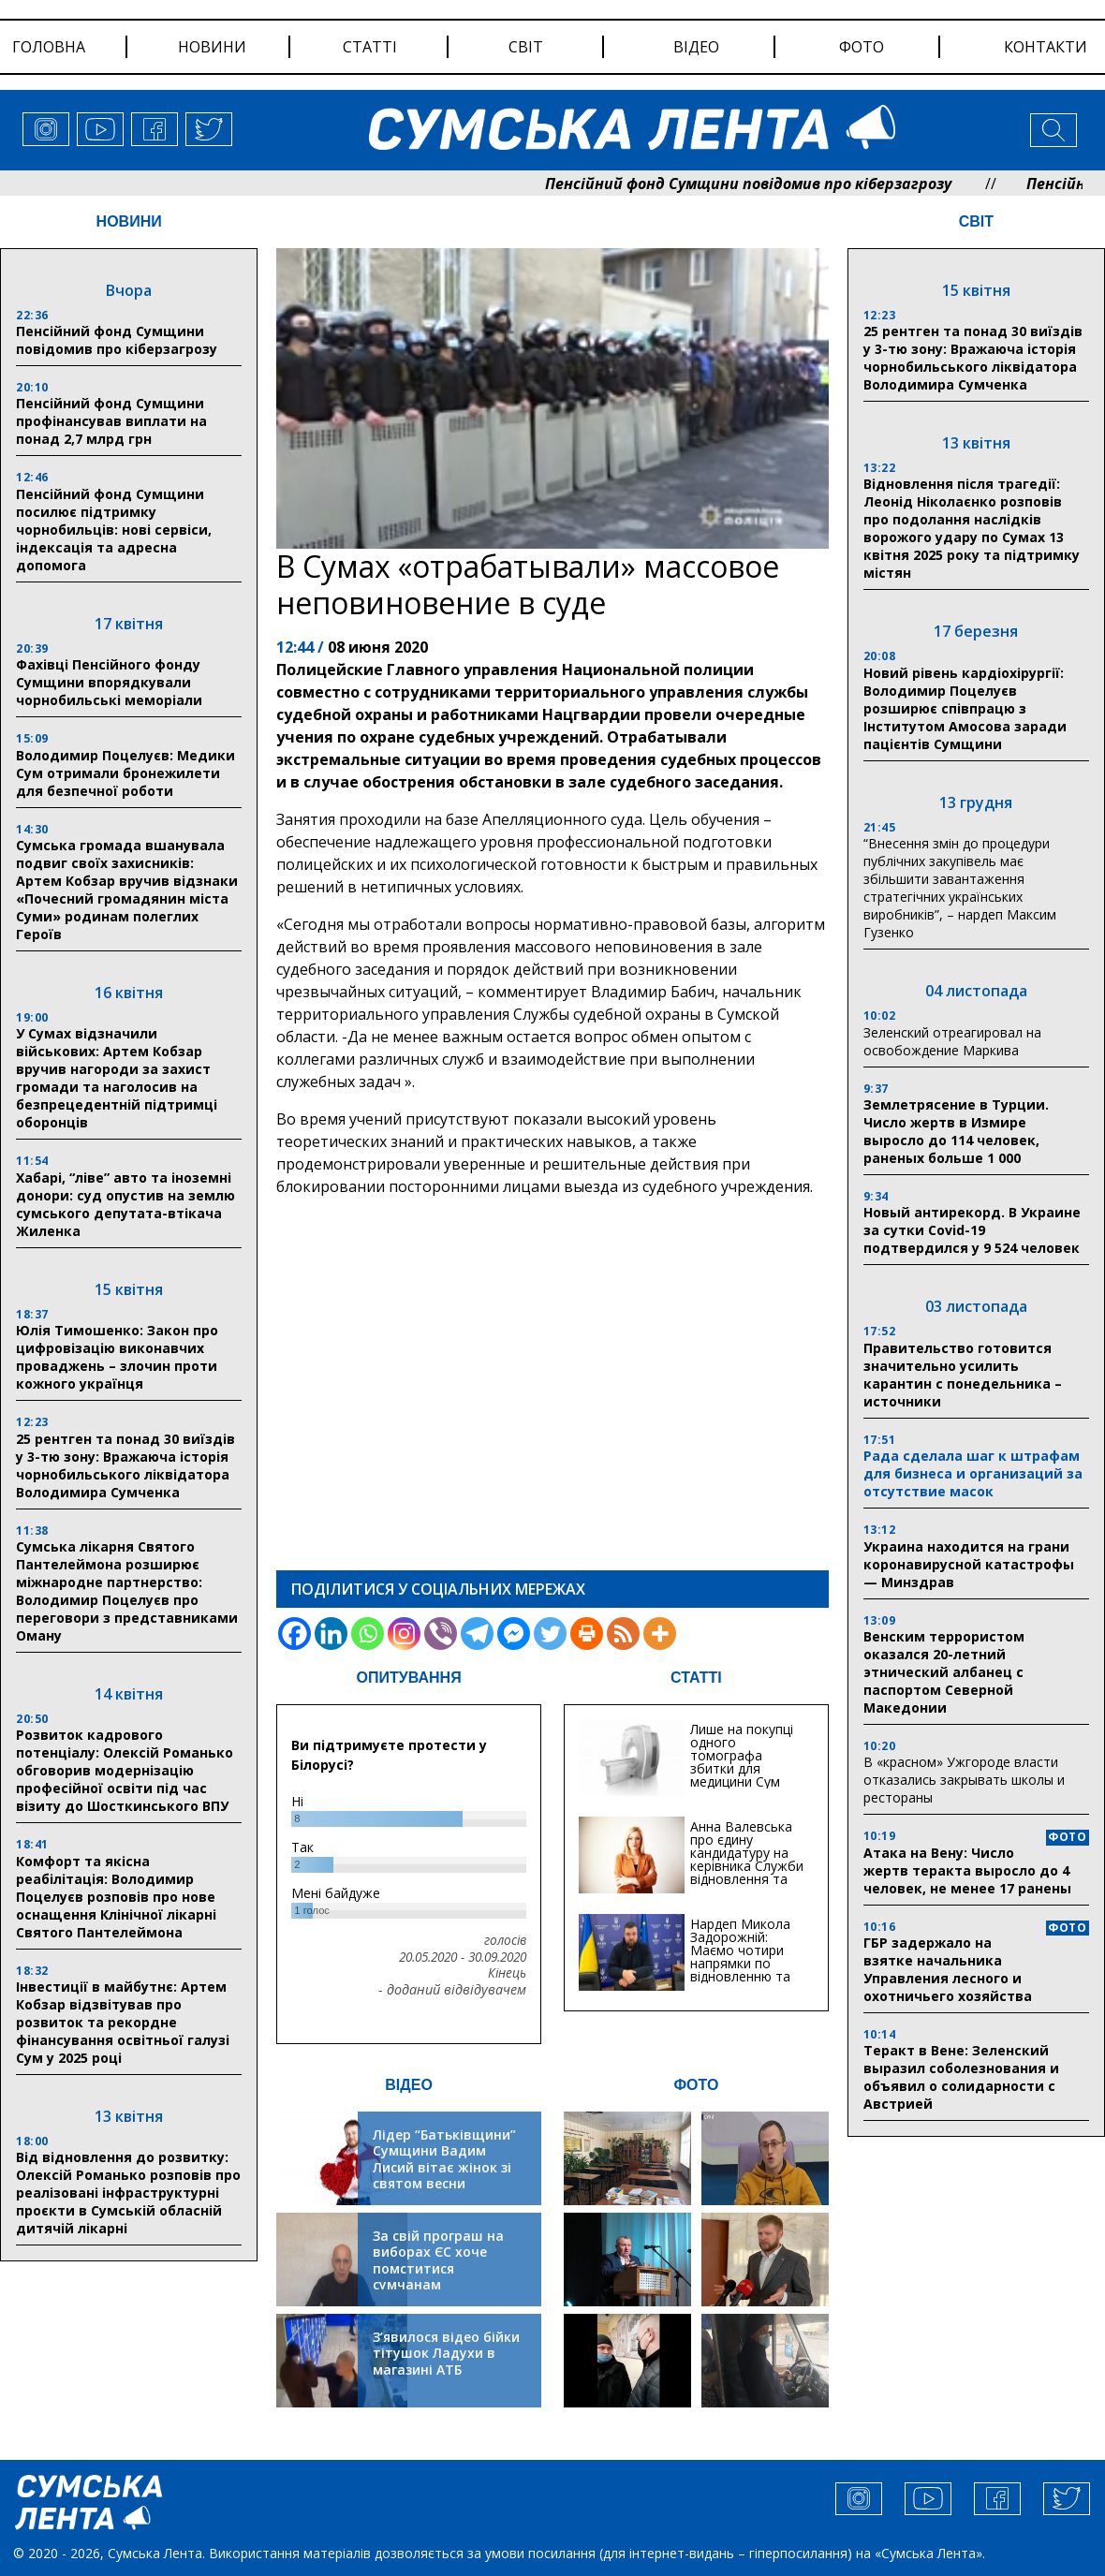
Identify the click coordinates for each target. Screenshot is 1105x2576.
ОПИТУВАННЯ (409, 1677)
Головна (48, 47)
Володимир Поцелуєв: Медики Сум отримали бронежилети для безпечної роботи (125, 773)
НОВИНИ (129, 221)
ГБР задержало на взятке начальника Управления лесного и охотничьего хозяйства (947, 1969)
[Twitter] (550, 1633)
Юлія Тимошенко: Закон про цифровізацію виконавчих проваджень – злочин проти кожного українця (117, 1356)
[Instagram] (404, 1633)
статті (370, 47)
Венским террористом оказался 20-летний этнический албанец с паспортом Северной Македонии (943, 1671)
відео (696, 47)
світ (525, 47)
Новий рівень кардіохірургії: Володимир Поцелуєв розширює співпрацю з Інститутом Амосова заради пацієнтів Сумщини (965, 708)
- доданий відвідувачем (452, 1989)
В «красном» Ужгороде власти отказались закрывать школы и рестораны (964, 1779)
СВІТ (976, 221)
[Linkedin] (331, 1633)
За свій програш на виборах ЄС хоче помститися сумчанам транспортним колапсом (438, 2277)
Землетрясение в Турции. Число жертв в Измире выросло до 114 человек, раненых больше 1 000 (956, 1131)
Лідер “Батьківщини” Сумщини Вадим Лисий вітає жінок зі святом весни (444, 2159)
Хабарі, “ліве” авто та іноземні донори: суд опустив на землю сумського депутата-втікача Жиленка (125, 1204)
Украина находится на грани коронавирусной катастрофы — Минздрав (968, 1564)
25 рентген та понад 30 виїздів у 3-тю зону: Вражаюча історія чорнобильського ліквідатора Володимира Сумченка (125, 1465)
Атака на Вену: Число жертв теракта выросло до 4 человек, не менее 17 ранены (967, 1870)
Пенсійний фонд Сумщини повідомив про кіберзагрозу (796, 183)
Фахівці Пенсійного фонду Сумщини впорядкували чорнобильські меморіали (109, 682)
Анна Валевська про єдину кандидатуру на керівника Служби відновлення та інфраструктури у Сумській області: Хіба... (746, 1872)
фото (861, 47)
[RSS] (623, 1633)
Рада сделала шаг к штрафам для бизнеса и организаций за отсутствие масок (973, 1473)
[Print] (586, 1633)
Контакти (1045, 47)
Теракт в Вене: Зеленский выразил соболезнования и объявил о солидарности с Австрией (961, 2076)
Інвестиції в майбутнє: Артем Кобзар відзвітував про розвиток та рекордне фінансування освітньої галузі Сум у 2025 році (122, 2022)
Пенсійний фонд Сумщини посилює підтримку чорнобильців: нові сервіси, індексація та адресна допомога (114, 529)
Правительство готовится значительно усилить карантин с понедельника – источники (962, 1374)
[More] (659, 1633)
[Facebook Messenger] (513, 1633)
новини (212, 47)
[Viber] (440, 1633)
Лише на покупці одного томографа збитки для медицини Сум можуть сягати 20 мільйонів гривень (747, 1768)
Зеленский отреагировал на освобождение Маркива (952, 1041)
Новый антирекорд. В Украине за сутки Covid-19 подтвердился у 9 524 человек (972, 1230)
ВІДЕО (409, 2085)
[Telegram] (477, 1633)
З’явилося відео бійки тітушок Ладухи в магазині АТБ (446, 2353)
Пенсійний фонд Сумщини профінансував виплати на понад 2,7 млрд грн (111, 421)
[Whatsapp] (367, 1633)
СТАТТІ (696, 1677)
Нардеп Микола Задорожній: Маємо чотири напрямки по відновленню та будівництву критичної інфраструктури (740, 1969)
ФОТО (695, 2085)
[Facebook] (294, 1633)
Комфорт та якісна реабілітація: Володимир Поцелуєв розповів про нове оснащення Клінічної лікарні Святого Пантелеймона (116, 1896)
